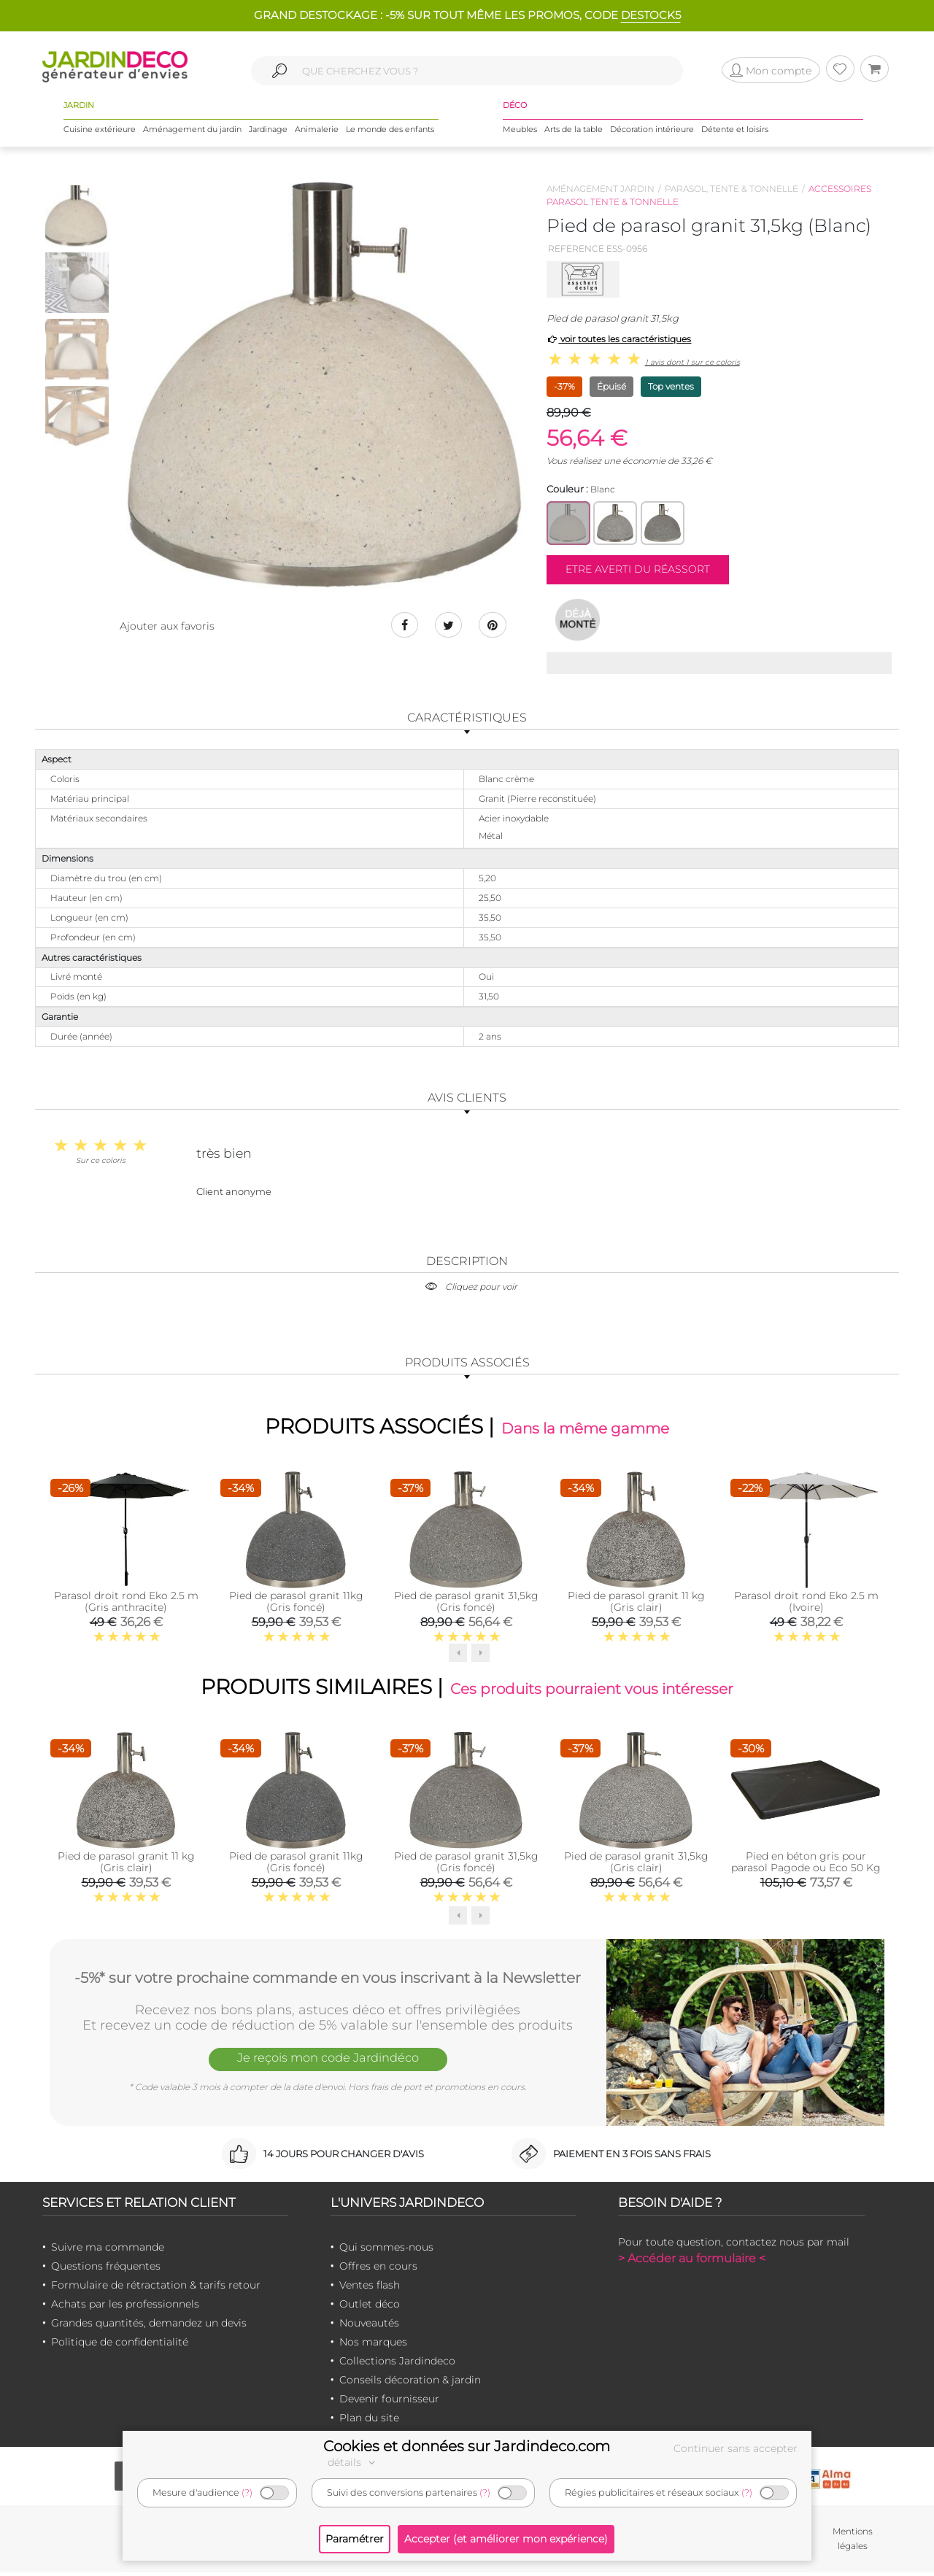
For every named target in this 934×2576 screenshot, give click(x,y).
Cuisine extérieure (99, 130)
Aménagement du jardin (192, 130)
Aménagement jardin (601, 188)
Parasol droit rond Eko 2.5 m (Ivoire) (806, 1603)
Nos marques (373, 2345)
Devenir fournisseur (389, 2402)
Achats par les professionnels (125, 2307)
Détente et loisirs (734, 130)
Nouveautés (369, 2326)
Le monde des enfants (390, 130)
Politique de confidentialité (119, 2345)
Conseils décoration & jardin (410, 2383)
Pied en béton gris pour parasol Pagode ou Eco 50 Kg (806, 1865)
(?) (247, 2492)
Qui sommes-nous (386, 2250)
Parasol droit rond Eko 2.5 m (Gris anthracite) (126, 1603)
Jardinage (268, 130)
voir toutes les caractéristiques (619, 338)
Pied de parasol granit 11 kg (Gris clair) (636, 1603)
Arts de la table (573, 130)
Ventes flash (369, 2288)
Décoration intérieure (652, 130)
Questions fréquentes (106, 2269)
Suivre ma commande (107, 2250)
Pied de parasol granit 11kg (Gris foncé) (296, 1603)
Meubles (520, 130)
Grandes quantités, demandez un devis (149, 2326)
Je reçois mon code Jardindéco (327, 2063)
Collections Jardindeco (397, 2364)
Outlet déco (369, 2307)
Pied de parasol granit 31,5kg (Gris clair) (636, 1865)
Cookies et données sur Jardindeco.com (466, 2446)
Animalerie (317, 130)
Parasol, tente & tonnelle (731, 188)
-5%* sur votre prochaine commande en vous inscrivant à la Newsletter (327, 1980)
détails (353, 2462)
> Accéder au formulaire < (691, 2262)
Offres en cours (378, 2269)
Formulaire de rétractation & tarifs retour (155, 2288)
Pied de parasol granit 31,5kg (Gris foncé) (466, 1603)
